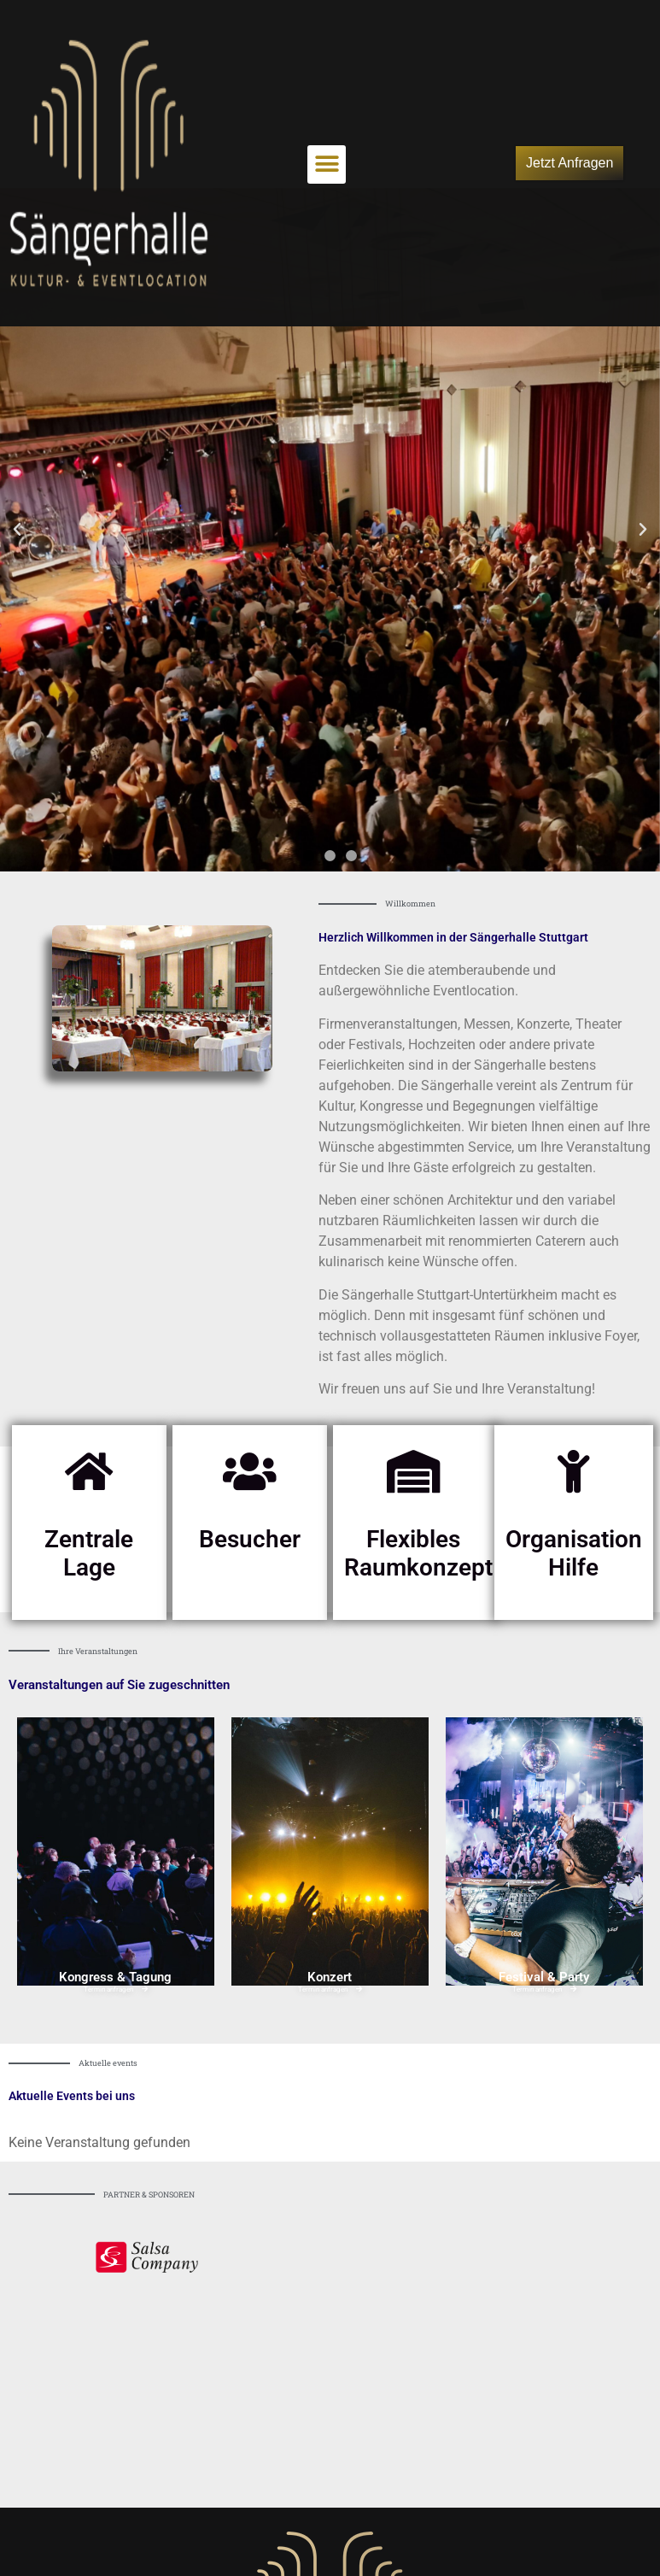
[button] (326, 164)
